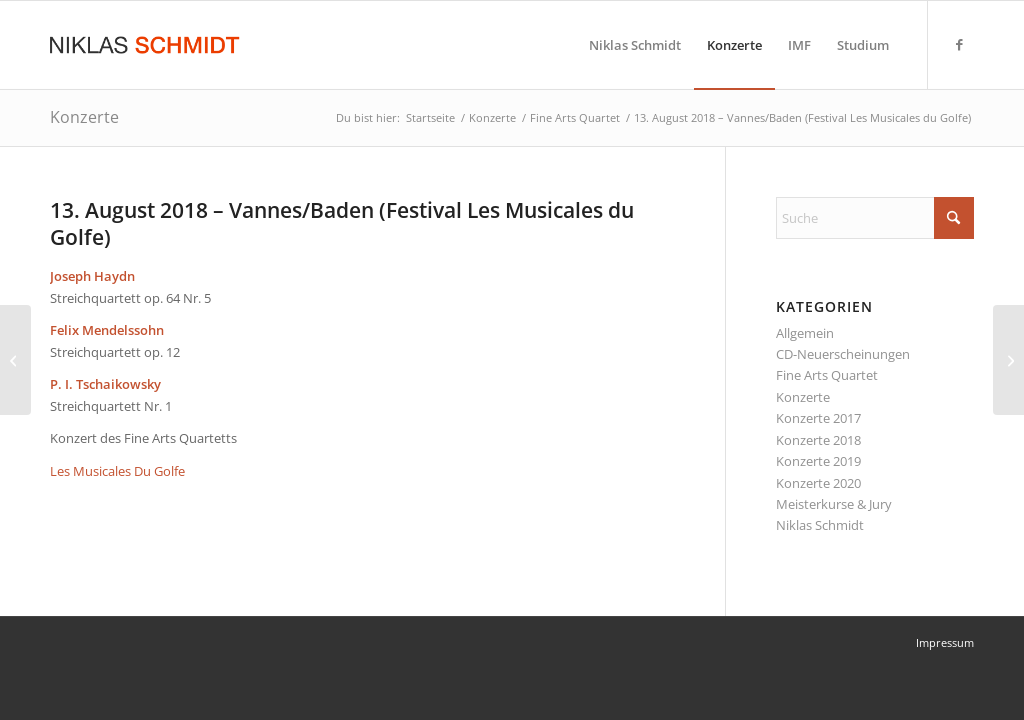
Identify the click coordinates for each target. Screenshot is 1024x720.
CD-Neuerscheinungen (843, 354)
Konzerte (84, 117)
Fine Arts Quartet (827, 375)
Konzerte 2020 (818, 483)
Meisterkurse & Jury (834, 504)
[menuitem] (635, 45)
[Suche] (875, 218)
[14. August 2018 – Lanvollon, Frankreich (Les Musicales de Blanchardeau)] (1008, 360)
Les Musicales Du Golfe (117, 471)
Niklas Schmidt (820, 525)
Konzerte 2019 (818, 461)
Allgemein (805, 333)
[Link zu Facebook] (959, 44)
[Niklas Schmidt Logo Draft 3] (146, 45)
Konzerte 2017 (818, 418)
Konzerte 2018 (818, 440)
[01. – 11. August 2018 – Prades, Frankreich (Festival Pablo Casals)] (15, 360)
